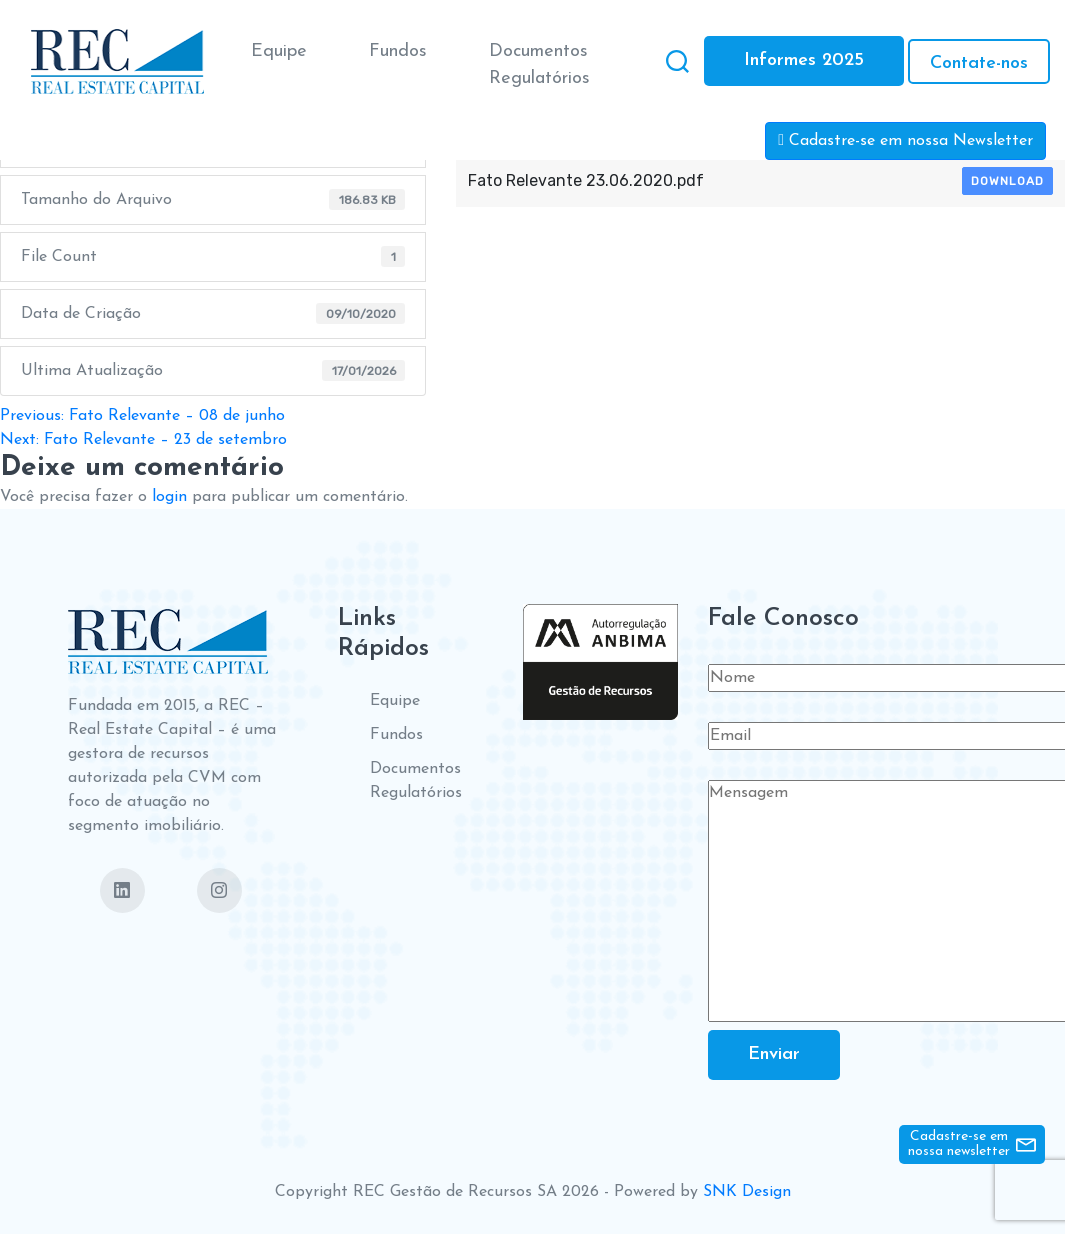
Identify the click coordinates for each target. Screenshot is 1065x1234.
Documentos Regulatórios (539, 65)
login (169, 497)
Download (1007, 181)
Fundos (398, 51)
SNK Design (747, 1192)
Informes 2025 (804, 60)
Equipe (279, 51)
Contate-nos (979, 63)
